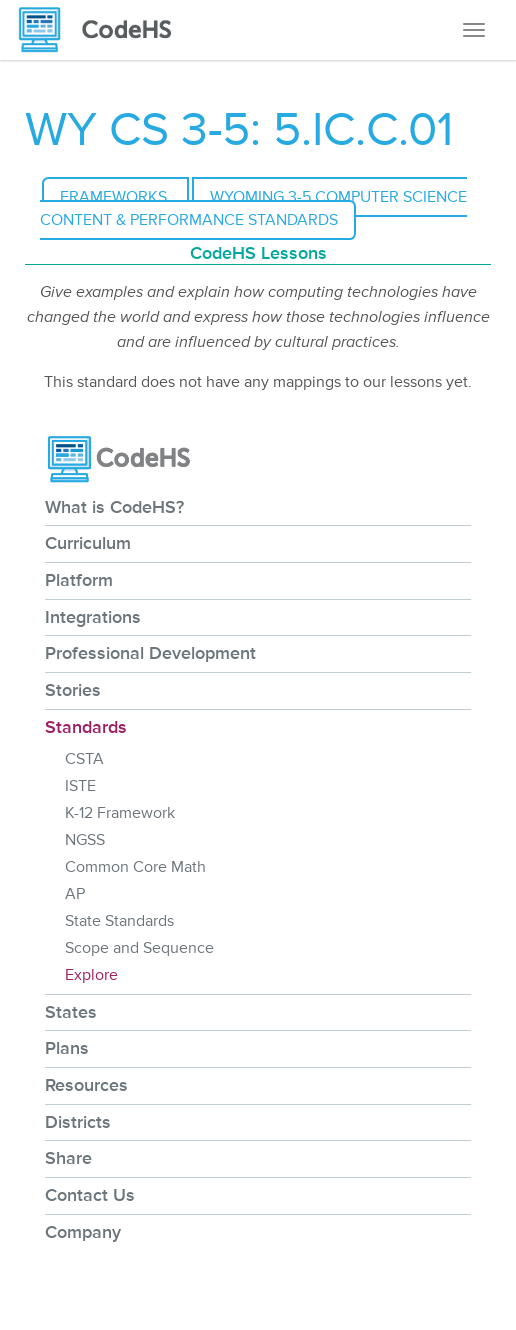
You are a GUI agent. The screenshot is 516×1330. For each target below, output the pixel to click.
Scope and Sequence (139, 948)
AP (75, 894)
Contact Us (90, 1195)
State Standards (119, 921)
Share (68, 1158)
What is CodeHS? (114, 507)
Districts (78, 1122)
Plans (67, 1048)
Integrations (93, 617)
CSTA (84, 759)
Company (83, 1232)
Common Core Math (135, 867)
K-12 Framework (120, 813)
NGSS (85, 840)
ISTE (80, 786)
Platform (79, 580)
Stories (73, 690)
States (71, 1012)
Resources (86, 1085)
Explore (91, 975)
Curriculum (88, 543)
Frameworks (115, 197)
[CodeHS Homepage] (103, 30)
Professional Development (150, 653)
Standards (86, 727)
